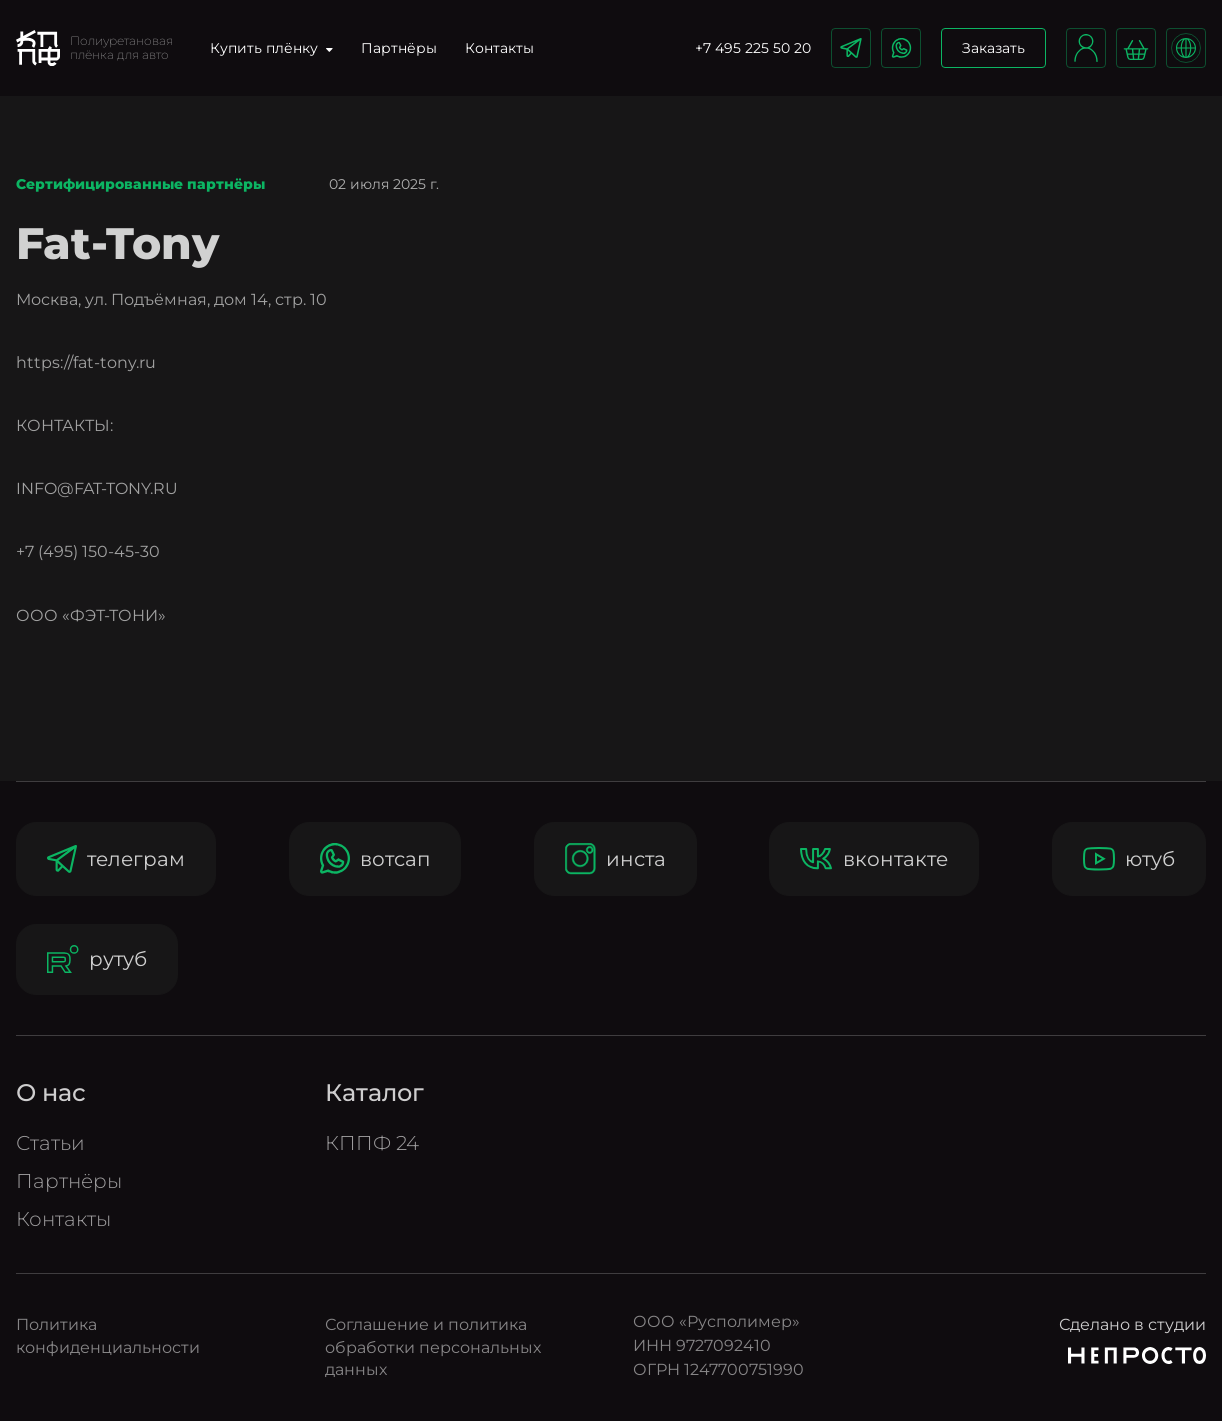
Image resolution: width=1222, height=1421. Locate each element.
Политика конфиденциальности (108, 1335)
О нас (51, 1092)
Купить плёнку (271, 48)
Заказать (993, 48)
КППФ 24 (372, 1143)
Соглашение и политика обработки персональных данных (433, 1347)
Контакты (499, 48)
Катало (374, 1092)
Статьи (50, 1143)
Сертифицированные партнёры (140, 184)
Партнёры (399, 48)
